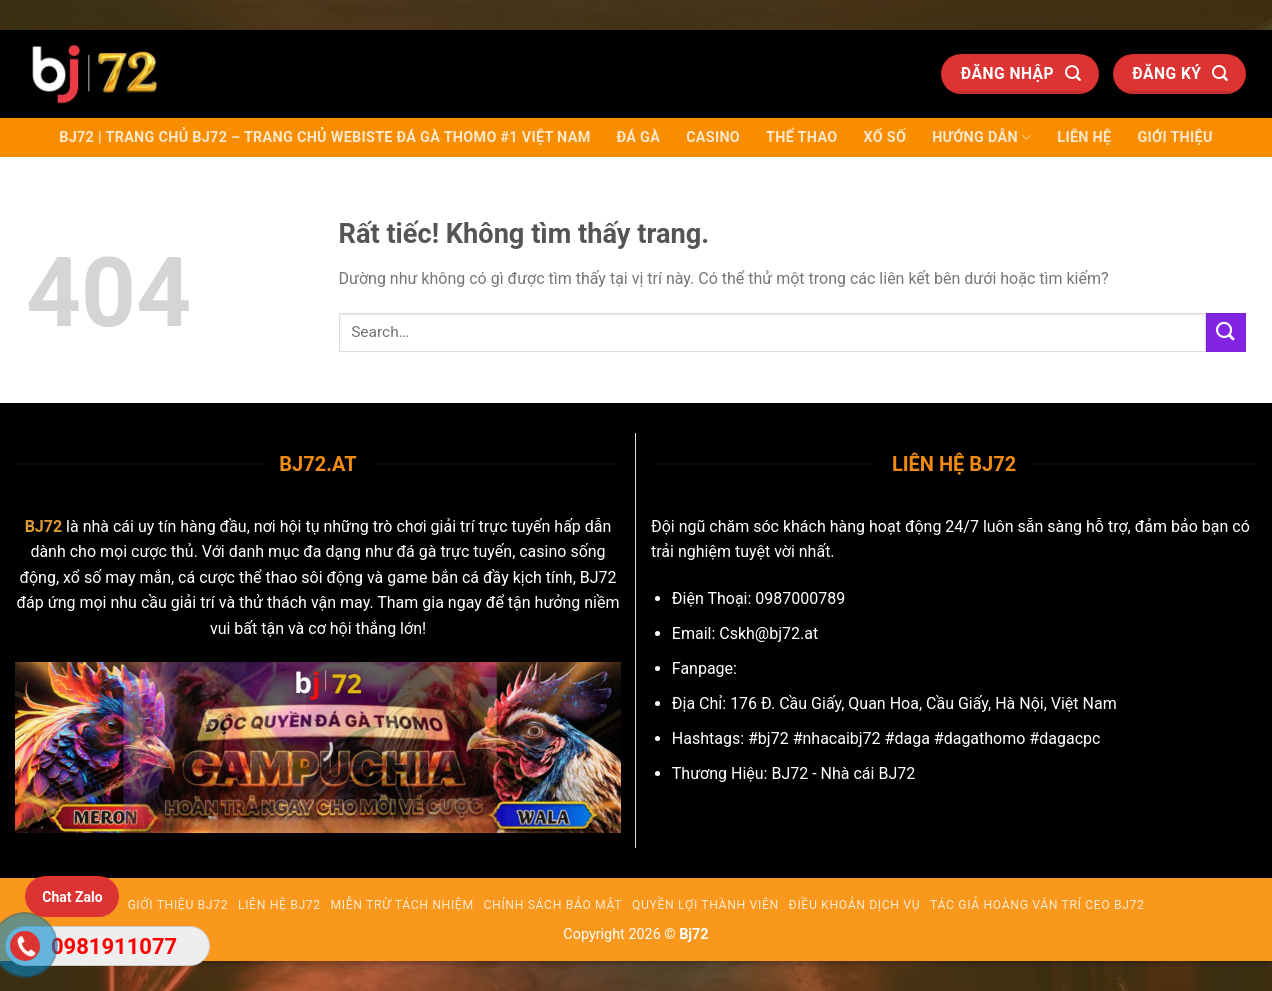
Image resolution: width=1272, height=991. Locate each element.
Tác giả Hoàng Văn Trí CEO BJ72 (1037, 905)
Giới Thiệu (1174, 137)
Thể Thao (801, 137)
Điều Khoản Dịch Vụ (855, 905)
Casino (713, 137)
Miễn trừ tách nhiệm (402, 905)
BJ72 (44, 526)
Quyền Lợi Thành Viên (705, 905)
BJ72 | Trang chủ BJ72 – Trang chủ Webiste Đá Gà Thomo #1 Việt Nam (324, 137)
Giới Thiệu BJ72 (177, 905)
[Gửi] (1226, 332)
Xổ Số (884, 137)
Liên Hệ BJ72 (279, 905)
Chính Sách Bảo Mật (553, 905)
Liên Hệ (1084, 137)
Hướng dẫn (981, 137)
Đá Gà (639, 137)
